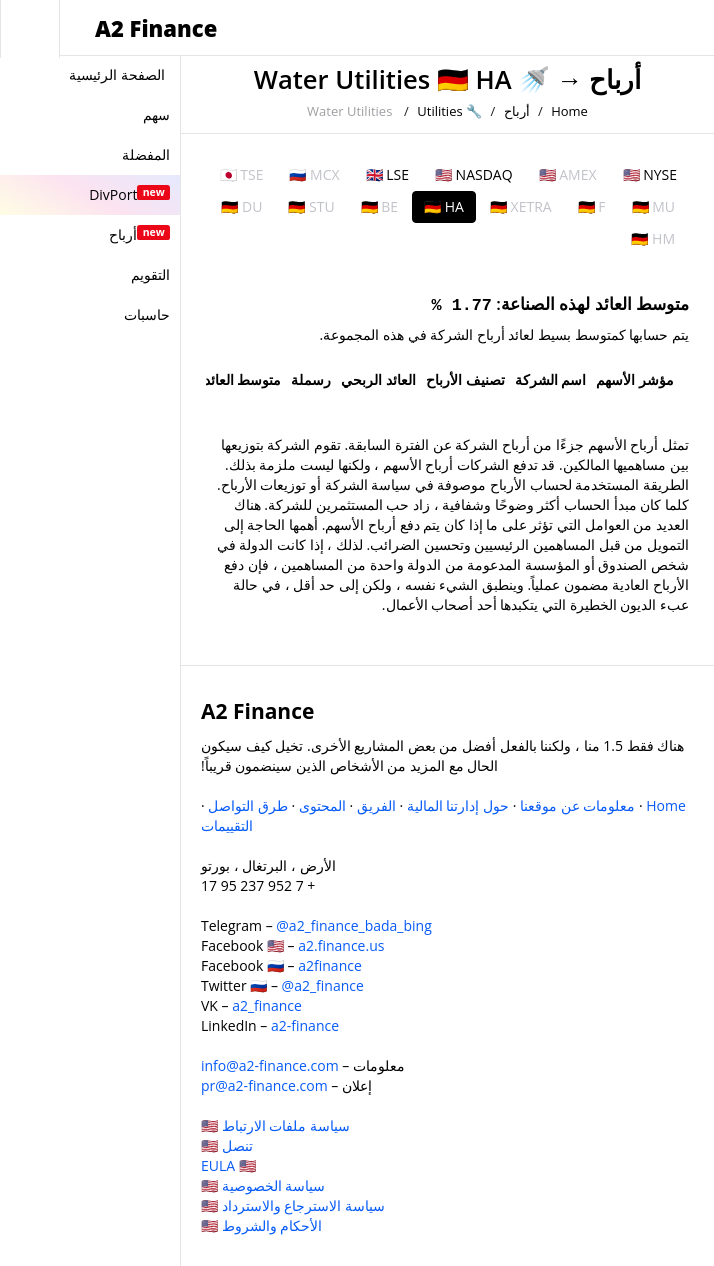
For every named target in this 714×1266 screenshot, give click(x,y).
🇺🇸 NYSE (650, 174)
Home (569, 111)
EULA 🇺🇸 (228, 1165)
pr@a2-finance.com (264, 1085)
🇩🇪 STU (311, 206)
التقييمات (227, 825)
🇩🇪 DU (241, 206)
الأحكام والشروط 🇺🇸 (261, 1225)
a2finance (330, 965)
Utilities (439, 111)
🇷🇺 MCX (314, 174)
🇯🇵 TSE (242, 174)
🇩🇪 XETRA (521, 206)
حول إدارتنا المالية (458, 805)
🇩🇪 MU (653, 206)
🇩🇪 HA (444, 206)
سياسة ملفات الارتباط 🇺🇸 (275, 1125)
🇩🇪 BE (379, 206)
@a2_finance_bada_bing (353, 925)
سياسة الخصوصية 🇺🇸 (263, 1185)
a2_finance (267, 1005)
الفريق (376, 805)
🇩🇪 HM (653, 238)
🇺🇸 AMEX (568, 174)
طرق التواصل (248, 805)
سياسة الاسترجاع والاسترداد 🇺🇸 (293, 1205)
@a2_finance (323, 985)
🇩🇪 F (592, 206)
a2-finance (305, 1025)
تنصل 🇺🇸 (227, 1145)
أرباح (615, 79)
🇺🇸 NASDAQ (474, 174)
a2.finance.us (341, 945)
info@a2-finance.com (270, 1065)
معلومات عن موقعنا (577, 805)
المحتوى (322, 805)
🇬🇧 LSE (387, 174)
